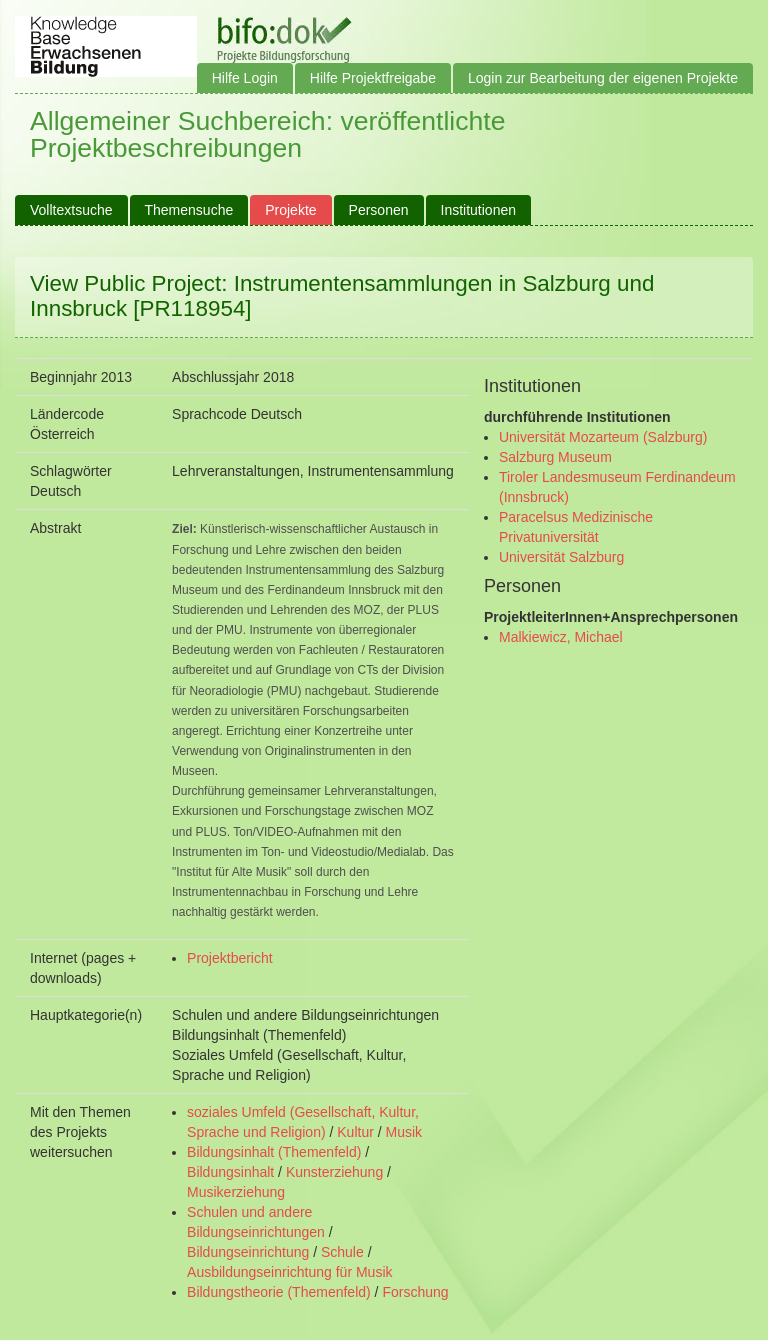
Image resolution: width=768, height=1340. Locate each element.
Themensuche (189, 210)
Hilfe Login (245, 78)
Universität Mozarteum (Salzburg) (603, 437)
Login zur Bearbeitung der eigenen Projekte (603, 78)
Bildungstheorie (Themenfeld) (279, 1292)
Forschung (415, 1292)
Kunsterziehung (334, 1172)
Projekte (290, 210)
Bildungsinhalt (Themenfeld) (274, 1152)
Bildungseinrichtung (248, 1252)
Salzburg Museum (555, 457)
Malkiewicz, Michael (561, 637)
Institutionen (479, 210)
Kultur (355, 1132)
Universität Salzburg (561, 557)
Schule (342, 1252)
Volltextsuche (71, 210)
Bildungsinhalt (230, 1172)
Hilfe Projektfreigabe (373, 78)
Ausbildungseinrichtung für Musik (289, 1272)
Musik (404, 1132)
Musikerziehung (236, 1192)
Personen (379, 210)
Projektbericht (230, 958)
